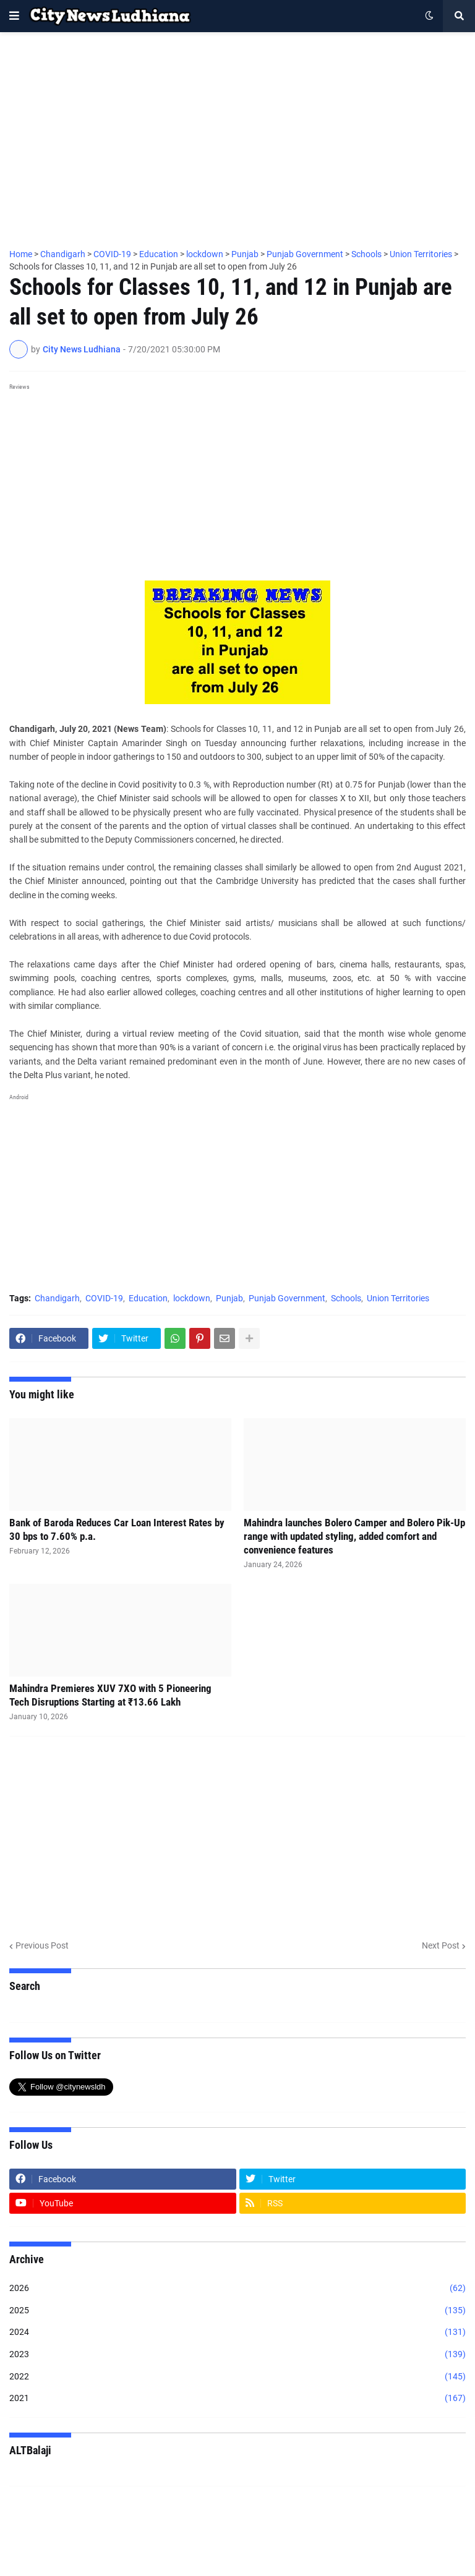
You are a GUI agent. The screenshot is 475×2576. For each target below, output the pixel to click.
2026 (237, 2288)
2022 (237, 2377)
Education (148, 1298)
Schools (346, 1298)
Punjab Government (287, 1298)
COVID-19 (104, 1298)
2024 (237, 2332)
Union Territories (398, 1298)
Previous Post (42, 1945)
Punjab (229, 1298)
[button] (14, 16)
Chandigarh (57, 1298)
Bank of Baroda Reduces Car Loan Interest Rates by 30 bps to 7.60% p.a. (117, 1529)
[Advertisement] (237, 134)
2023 (237, 2355)
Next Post (441, 1945)
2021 (237, 2398)
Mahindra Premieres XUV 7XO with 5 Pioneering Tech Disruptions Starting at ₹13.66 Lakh (110, 1695)
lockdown (191, 1298)
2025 (237, 2311)
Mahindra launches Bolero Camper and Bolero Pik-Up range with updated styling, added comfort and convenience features (354, 1536)
